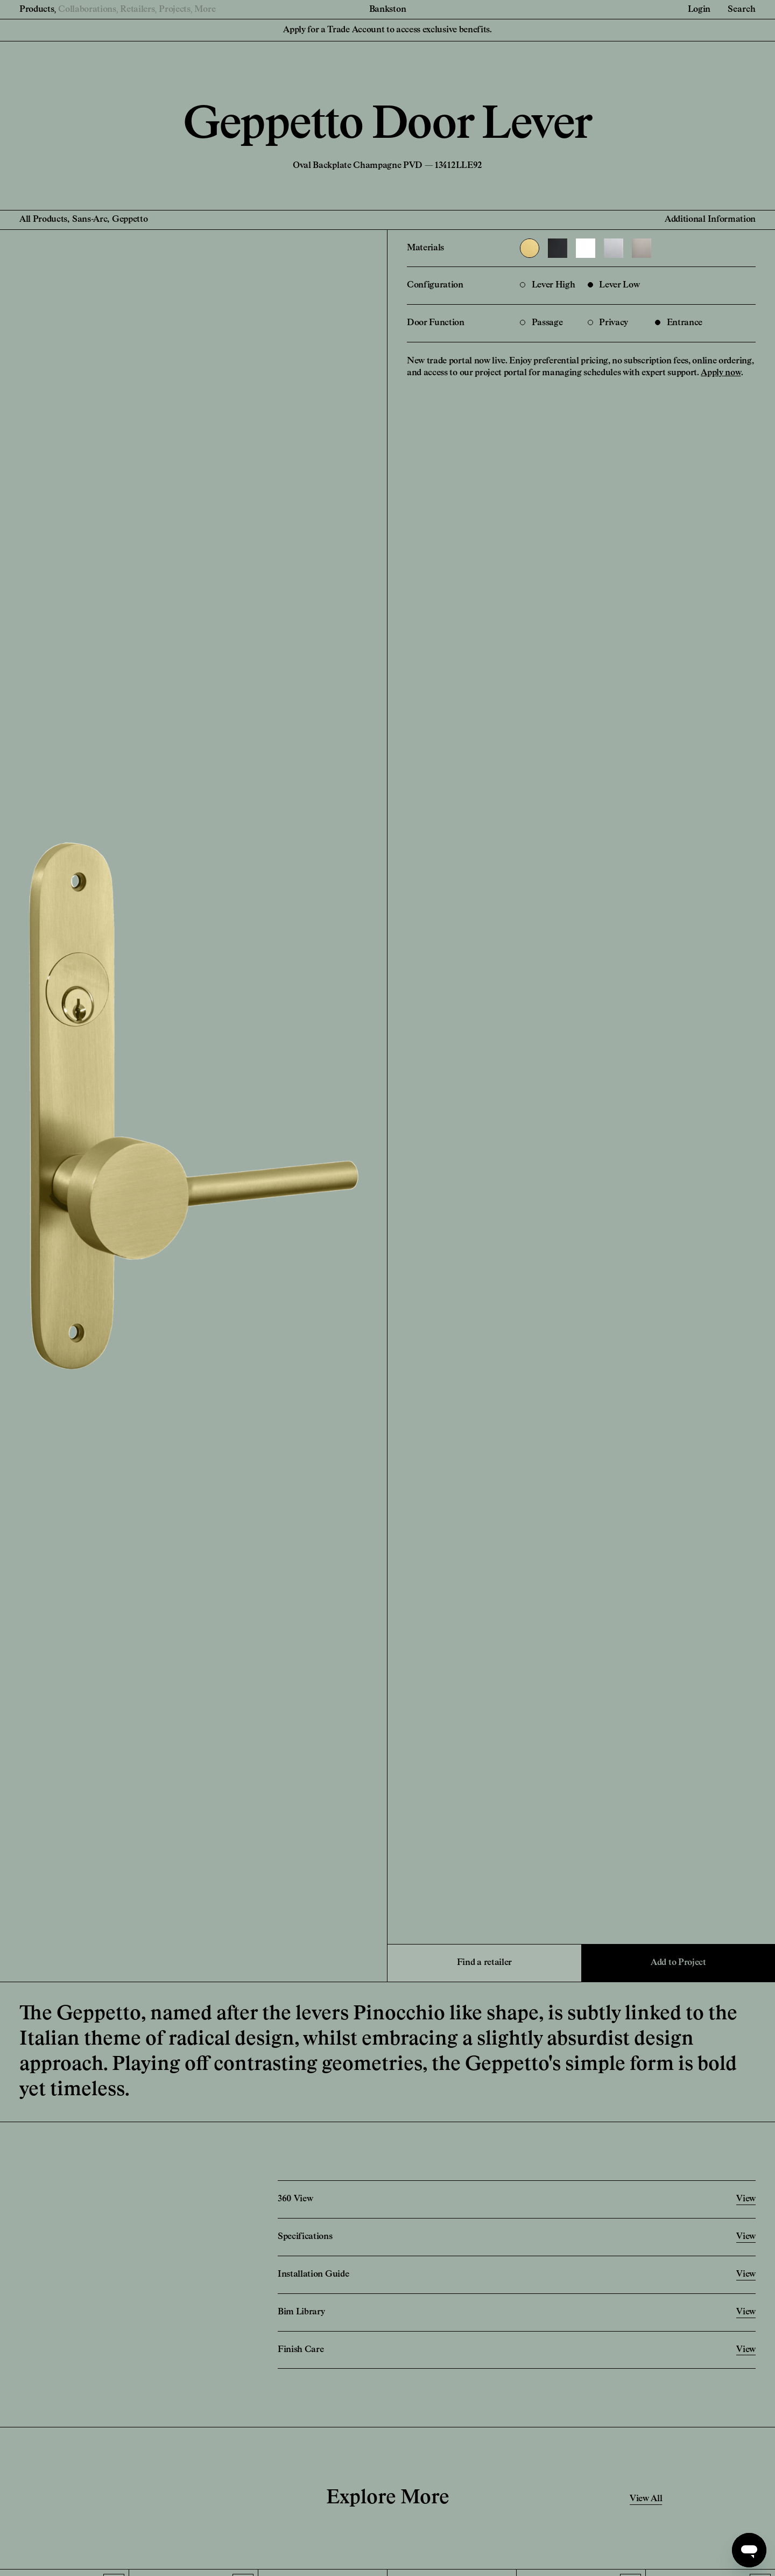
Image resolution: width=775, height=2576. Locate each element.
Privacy (608, 323)
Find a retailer (484, 1963)
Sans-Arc (89, 219)
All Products (43, 219)
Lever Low (614, 285)
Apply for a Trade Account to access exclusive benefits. (387, 30)
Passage (541, 323)
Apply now (721, 373)
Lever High (547, 285)
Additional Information (710, 219)
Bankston (387, 9)
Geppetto (129, 219)
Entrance (678, 323)
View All (646, 2499)
